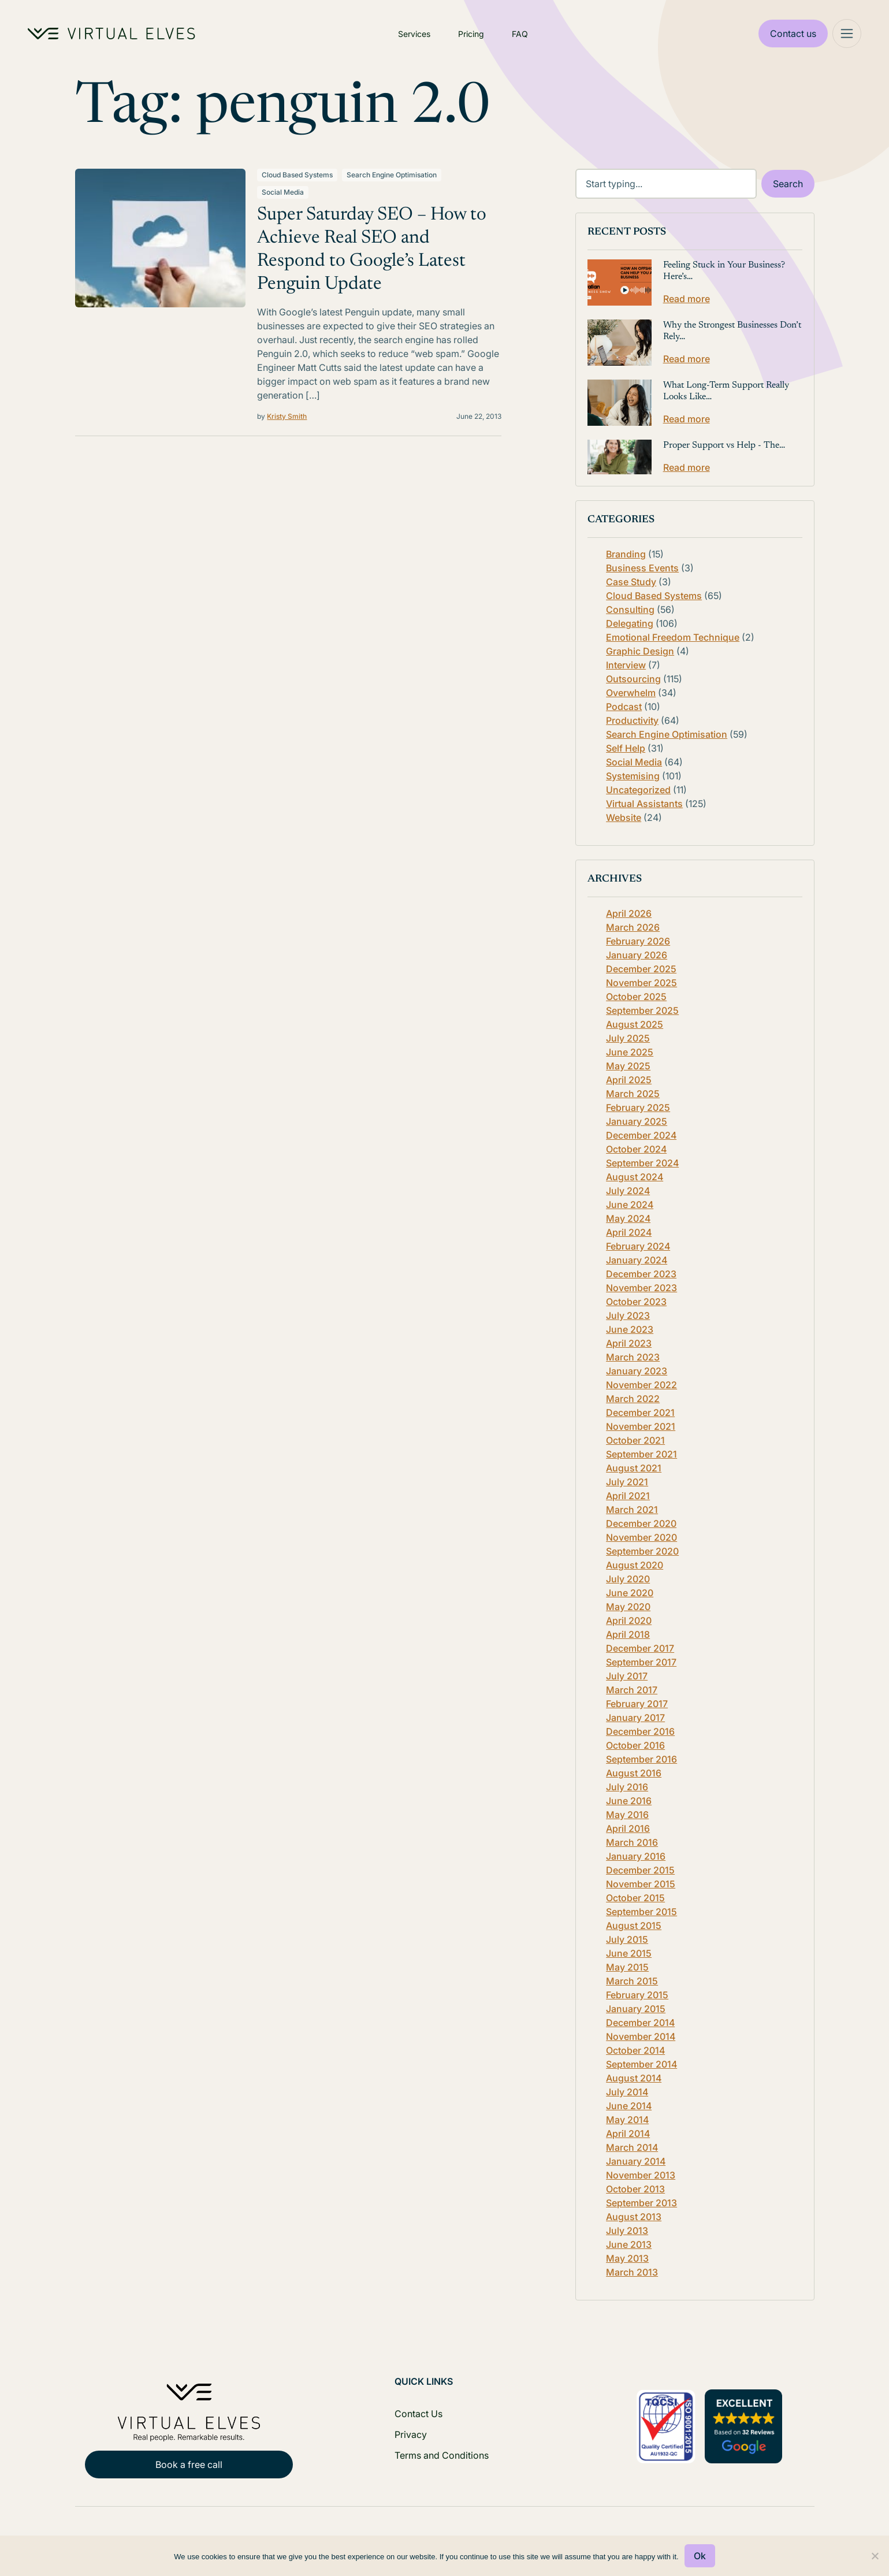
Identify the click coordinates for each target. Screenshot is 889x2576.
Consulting (630, 609)
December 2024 (641, 1135)
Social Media (283, 192)
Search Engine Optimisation (392, 174)
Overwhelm (631, 692)
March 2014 (632, 2147)
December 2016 (640, 1731)
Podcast (624, 706)
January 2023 (636, 1371)
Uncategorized (638, 790)
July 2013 (627, 2230)
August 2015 (633, 1925)
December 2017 (640, 1648)
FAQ (520, 34)
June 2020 (629, 1593)
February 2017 (637, 1703)
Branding (626, 554)
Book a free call (188, 2464)
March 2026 (633, 927)
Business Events (642, 568)
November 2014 (640, 2036)
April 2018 (628, 1634)
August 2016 (633, 1773)
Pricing (471, 34)
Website (623, 817)
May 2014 (627, 2119)
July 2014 (627, 2092)
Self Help (625, 748)
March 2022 (633, 1398)
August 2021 (633, 1468)
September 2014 (641, 2064)
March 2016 (632, 1842)
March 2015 (632, 1981)
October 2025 (636, 996)
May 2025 (628, 1066)
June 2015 (629, 1953)
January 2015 (635, 2008)
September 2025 (642, 1010)
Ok (700, 2556)
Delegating (629, 623)
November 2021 (640, 1426)
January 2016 (635, 1856)
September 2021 (641, 1454)
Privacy (411, 2434)
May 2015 (627, 1967)
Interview (626, 665)
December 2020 (641, 1523)
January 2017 (635, 1717)
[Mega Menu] (846, 33)
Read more (686, 298)
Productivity (632, 720)
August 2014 (633, 2078)
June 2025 (629, 1052)
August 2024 (634, 1177)
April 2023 (629, 1343)
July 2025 (628, 1038)
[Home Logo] (111, 33)
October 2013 (635, 2189)
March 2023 (633, 1357)
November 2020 (641, 1537)
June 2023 (629, 1329)
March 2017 (631, 1690)
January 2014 (635, 2161)
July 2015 (627, 1939)
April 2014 (628, 2133)
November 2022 (641, 1385)
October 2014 (635, 2050)
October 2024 (636, 1149)
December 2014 (640, 2022)
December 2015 (640, 1870)
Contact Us (418, 2413)
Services (414, 34)
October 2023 (636, 1301)
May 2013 (627, 2258)
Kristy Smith (287, 416)
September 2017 (641, 1662)
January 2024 (636, 1260)
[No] (874, 2556)
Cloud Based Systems (297, 174)
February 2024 (638, 1246)
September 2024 (642, 1163)
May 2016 (627, 1814)
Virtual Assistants (644, 803)
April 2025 (629, 1080)
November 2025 (641, 982)
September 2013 (641, 2203)
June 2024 (629, 1204)
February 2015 (637, 1995)
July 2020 (628, 1579)
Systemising (633, 776)
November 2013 (640, 2175)
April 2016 (628, 1828)
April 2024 (629, 1232)
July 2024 (628, 1190)
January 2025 (636, 1121)
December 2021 (640, 1412)
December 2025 (641, 969)
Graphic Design (640, 651)
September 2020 (642, 1551)
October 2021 (635, 1440)
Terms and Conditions (442, 2455)
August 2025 (634, 1024)
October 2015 (635, 1898)
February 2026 (638, 941)
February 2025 (638, 1107)
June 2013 (629, 2244)
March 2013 (632, 2272)
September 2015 (641, 1911)
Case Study (631, 582)
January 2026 (636, 955)
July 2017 (627, 1676)
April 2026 (629, 913)
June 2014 (629, 2106)
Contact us (793, 33)
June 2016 (629, 1800)
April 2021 (628, 1495)
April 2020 (629, 1620)
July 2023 (628, 1315)
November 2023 (641, 1287)
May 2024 (628, 1218)
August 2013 (633, 2216)
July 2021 (627, 1482)
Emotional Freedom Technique (672, 637)
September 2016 (641, 1759)
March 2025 (633, 1093)
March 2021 (632, 1509)
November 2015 (640, 1884)
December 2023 (641, 1274)
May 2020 (628, 1606)
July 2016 (627, 1787)
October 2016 (635, 1745)
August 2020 (634, 1565)
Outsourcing (633, 679)
